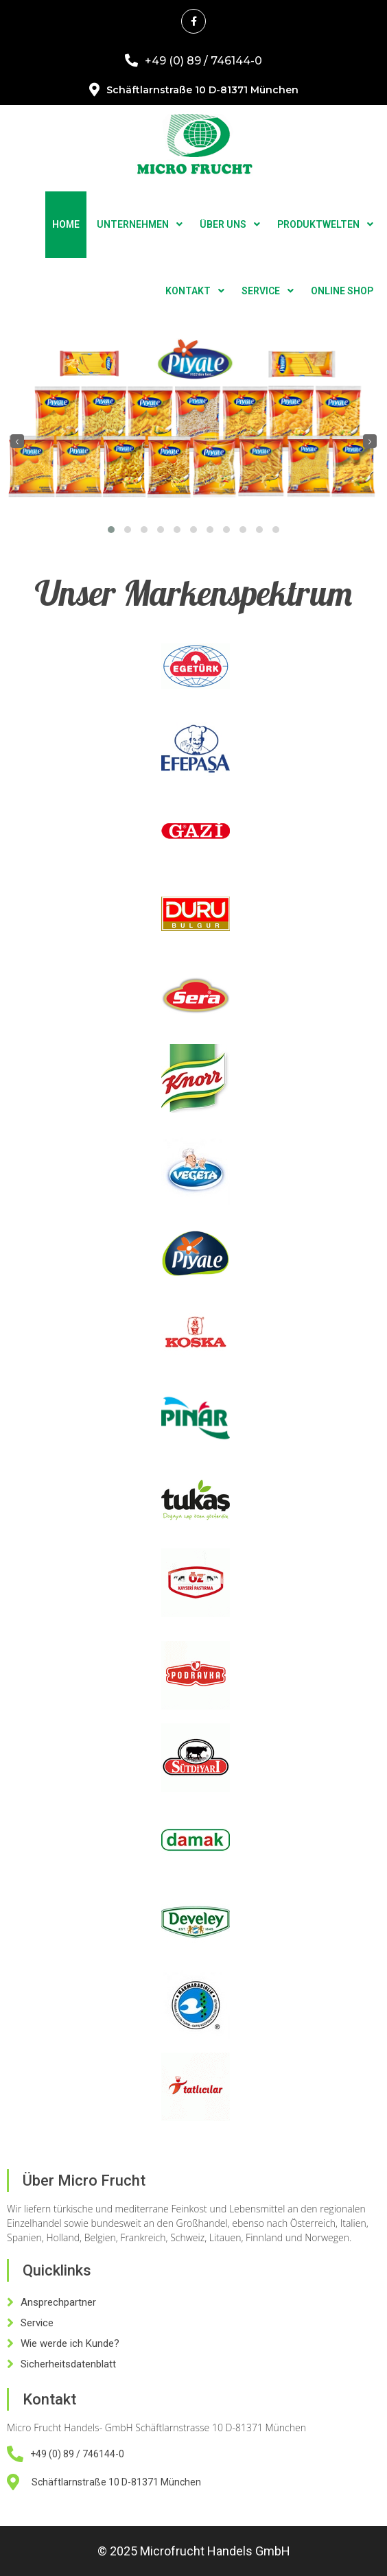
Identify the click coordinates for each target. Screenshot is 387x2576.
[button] (111, 529)
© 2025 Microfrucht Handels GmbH (193, 2551)
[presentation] (17, 441)
